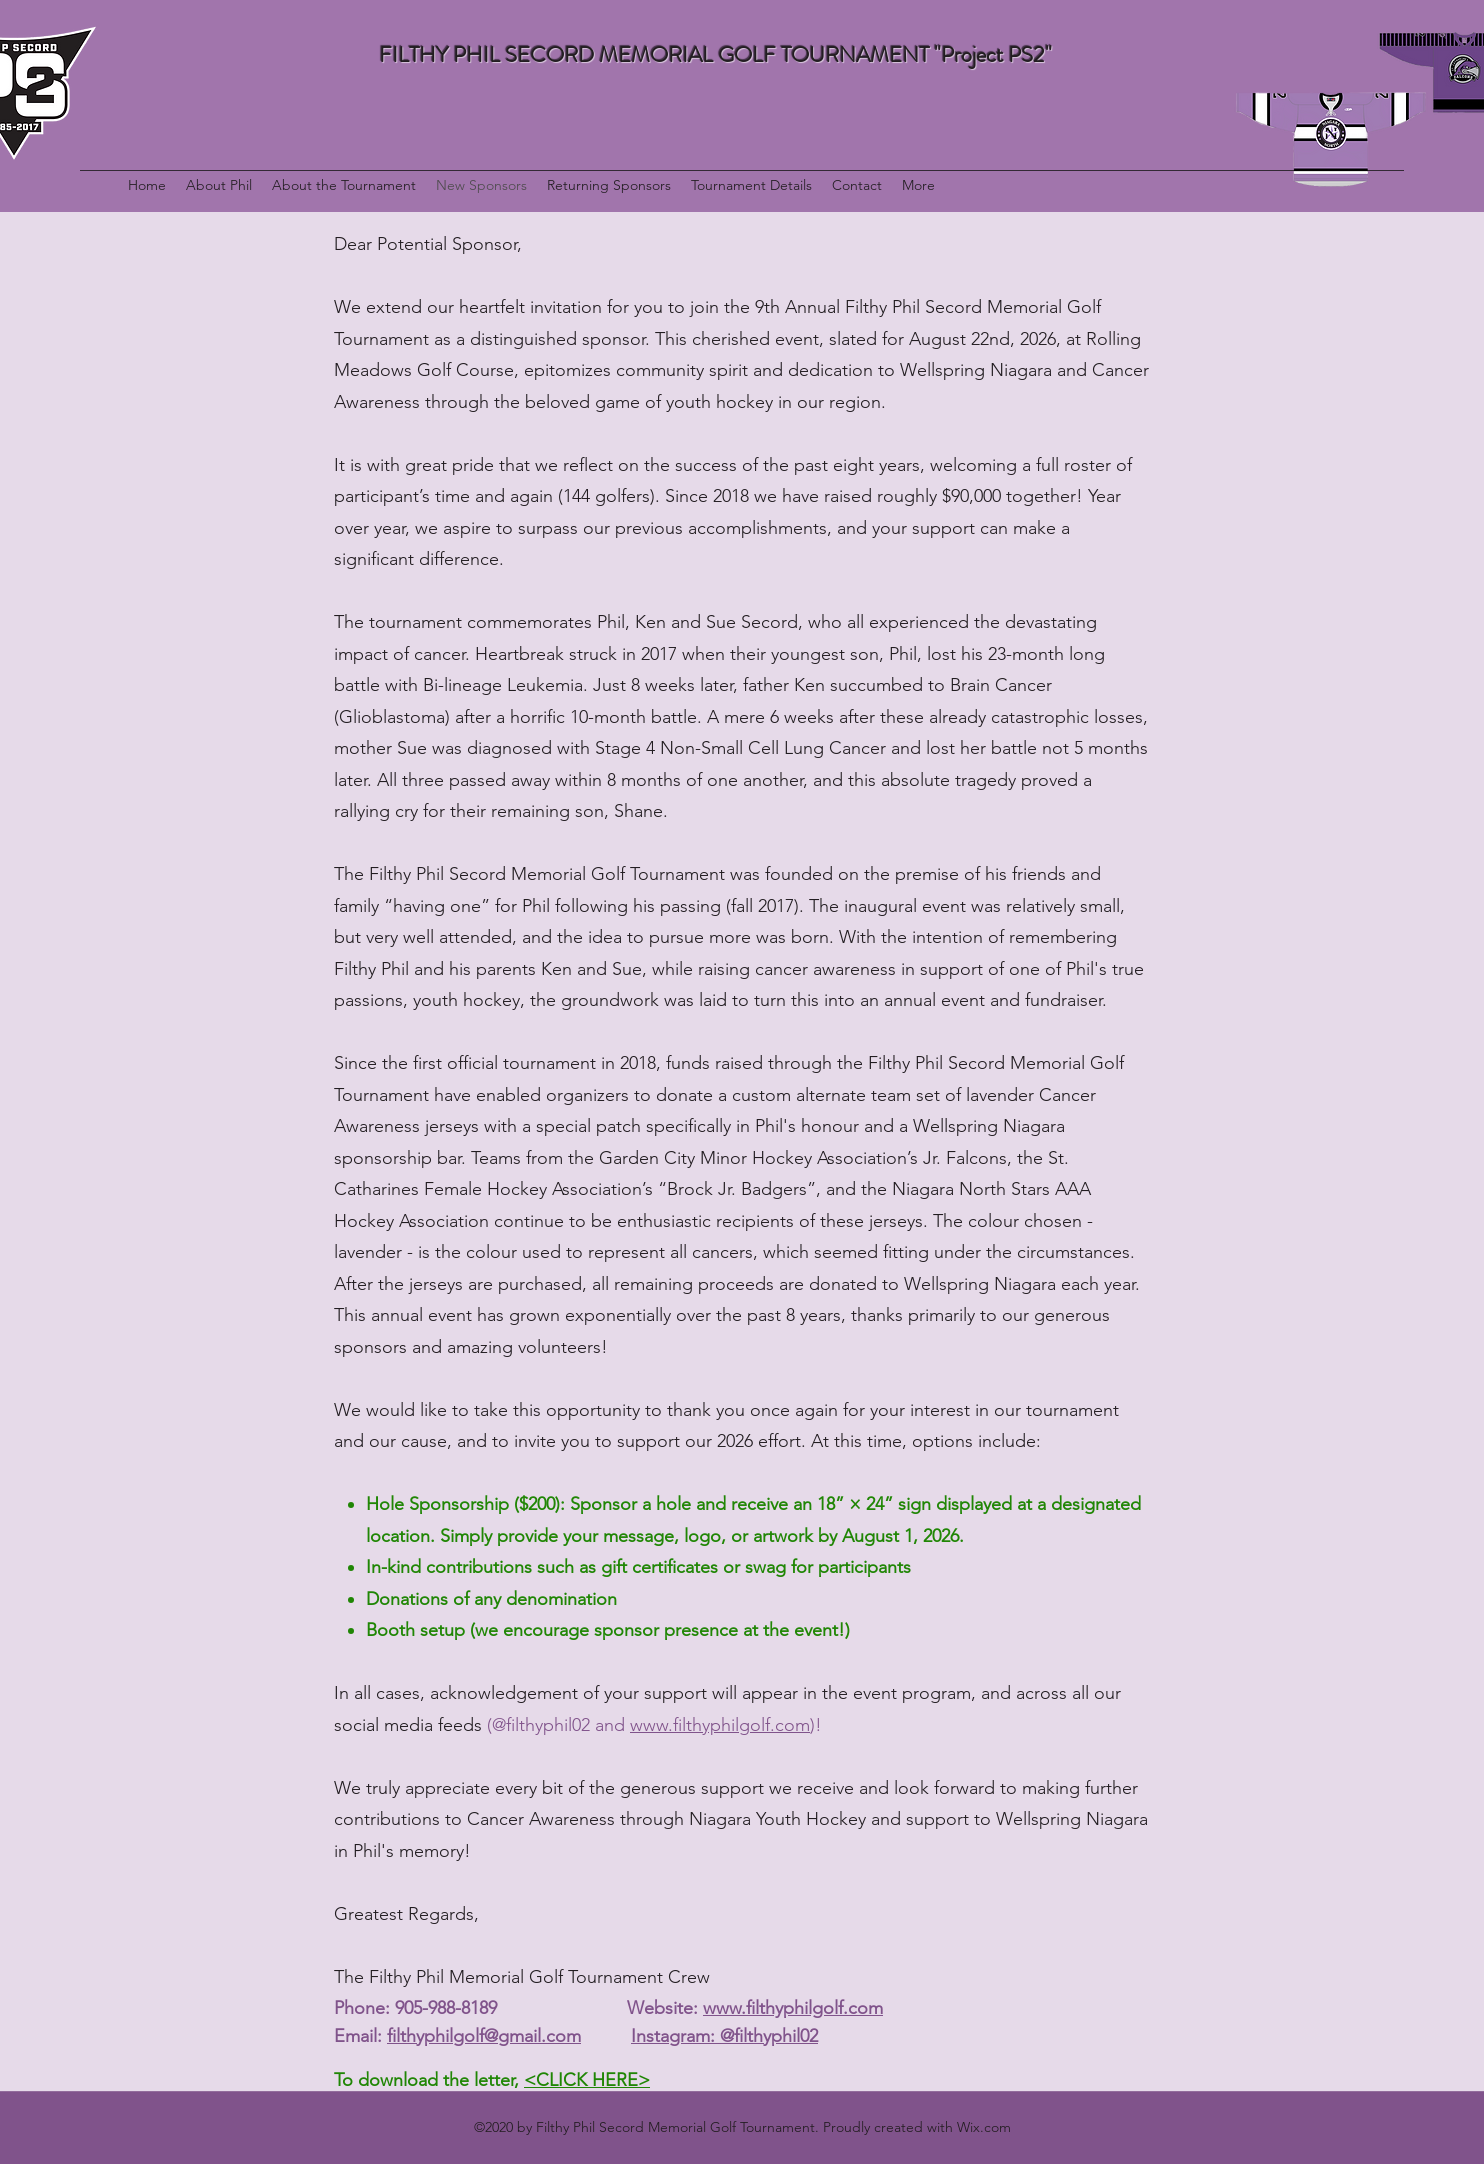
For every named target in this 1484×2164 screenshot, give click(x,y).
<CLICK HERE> (587, 2080)
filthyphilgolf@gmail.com (484, 2036)
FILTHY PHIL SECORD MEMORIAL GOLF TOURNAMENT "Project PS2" (715, 54)
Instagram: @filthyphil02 (724, 2036)
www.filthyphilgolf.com (720, 1725)
